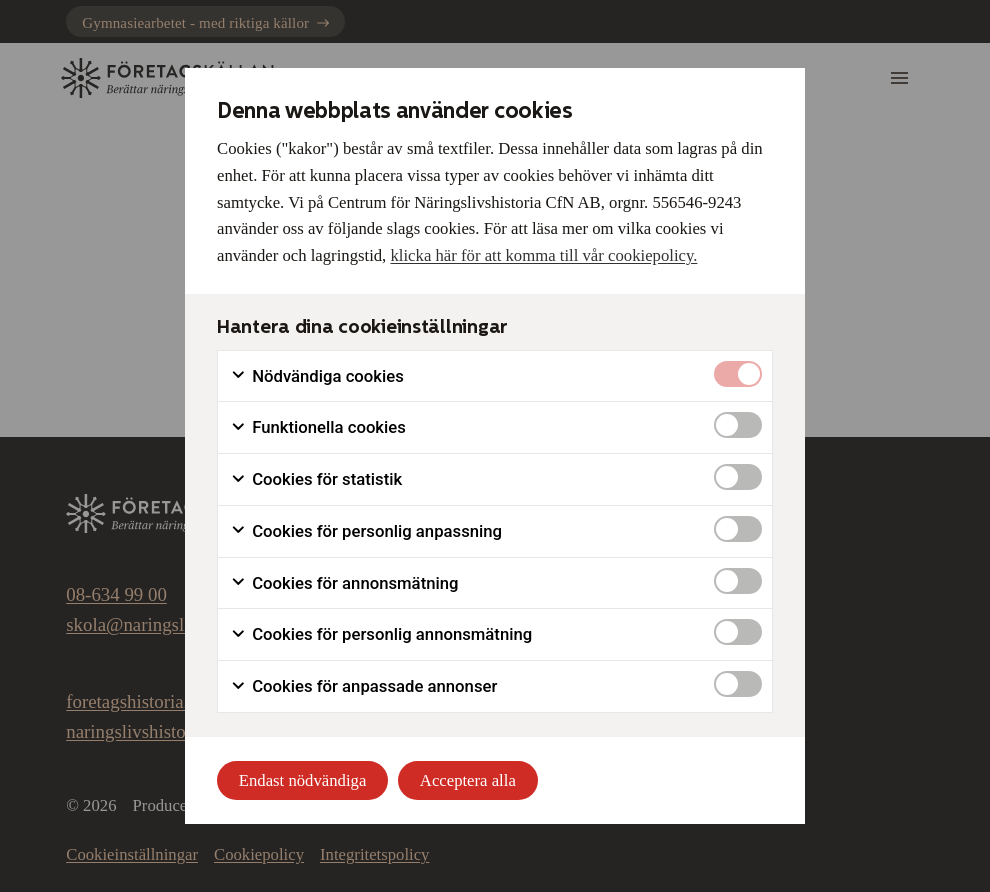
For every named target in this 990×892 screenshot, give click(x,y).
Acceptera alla (468, 780)
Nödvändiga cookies (317, 376)
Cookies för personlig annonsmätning (381, 634)
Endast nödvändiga (303, 780)
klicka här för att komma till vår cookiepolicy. (543, 255)
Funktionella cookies (318, 427)
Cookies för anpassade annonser (363, 686)
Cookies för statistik (316, 479)
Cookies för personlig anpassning (366, 531)
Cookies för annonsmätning (344, 583)
